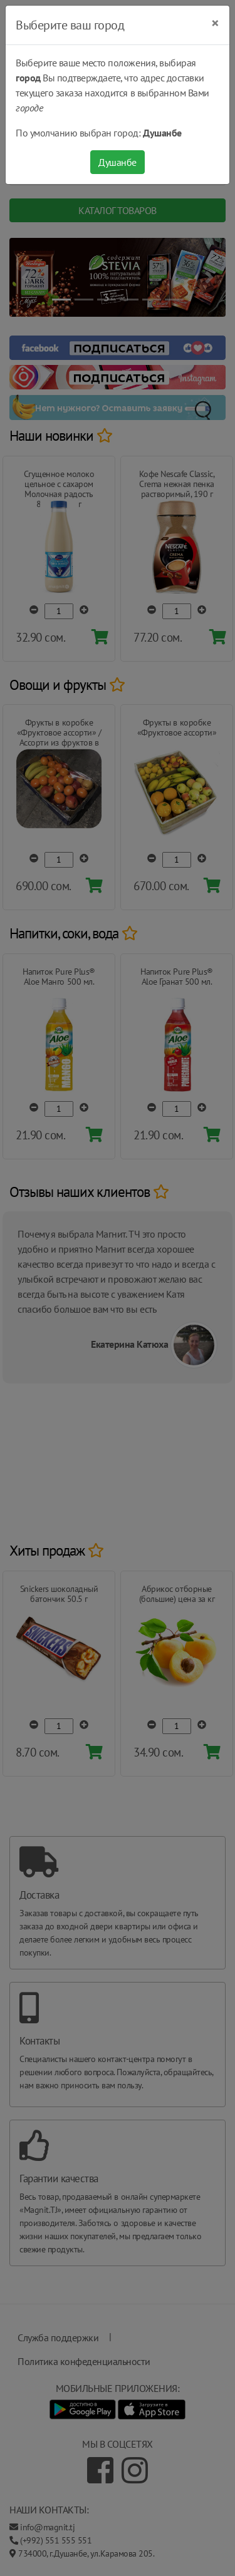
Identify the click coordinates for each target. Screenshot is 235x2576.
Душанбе (117, 162)
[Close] (215, 23)
